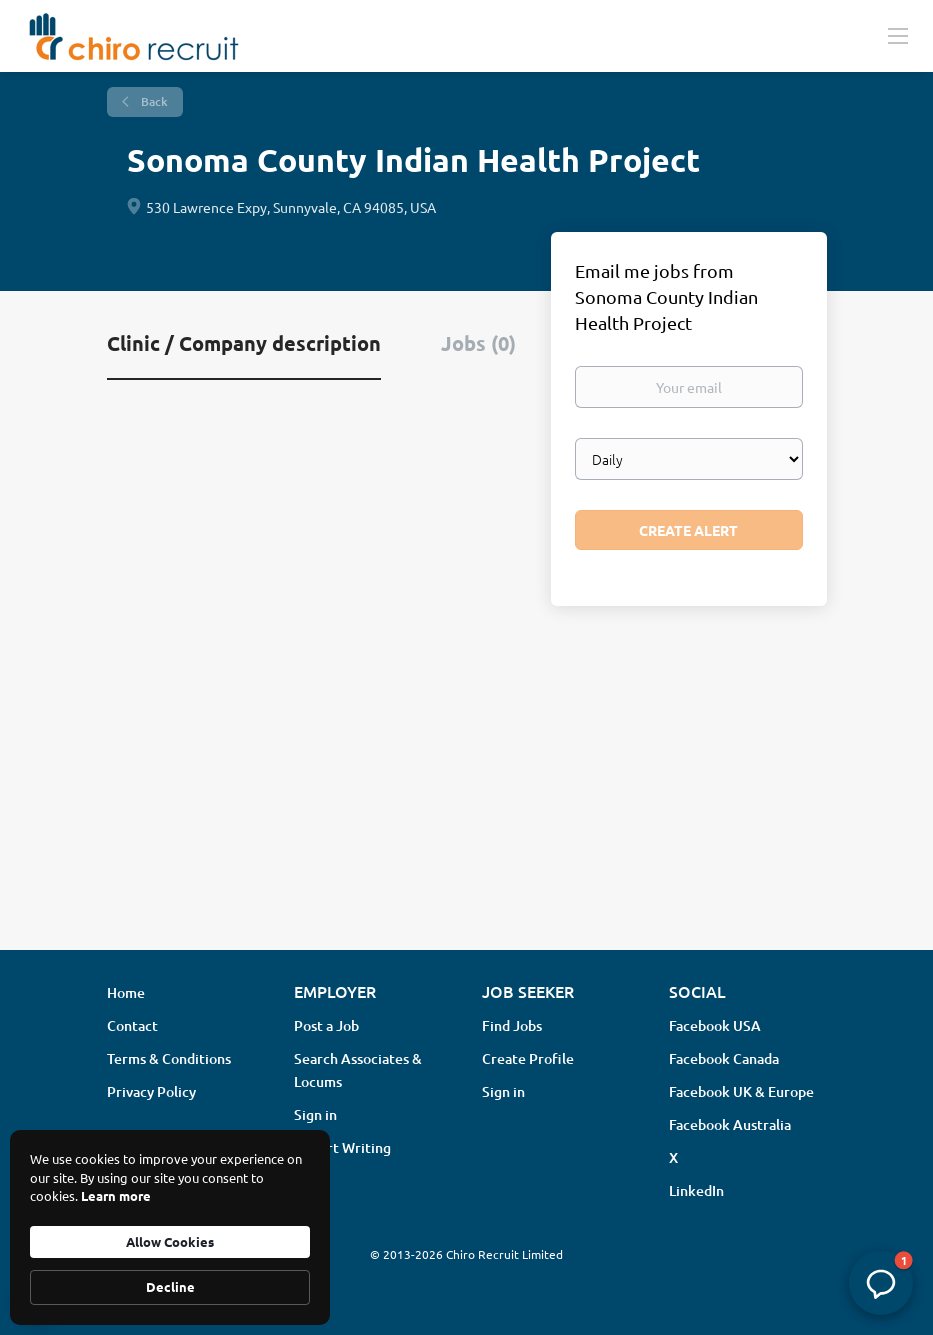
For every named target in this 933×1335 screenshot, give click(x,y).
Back (153, 101)
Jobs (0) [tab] (478, 343)
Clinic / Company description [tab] (244, 343)
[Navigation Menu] (898, 35)
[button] (881, 1283)
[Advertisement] (466, 776)
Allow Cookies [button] (170, 1241)
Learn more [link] (116, 1195)
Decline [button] (170, 1286)
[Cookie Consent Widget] (170, 1227)
